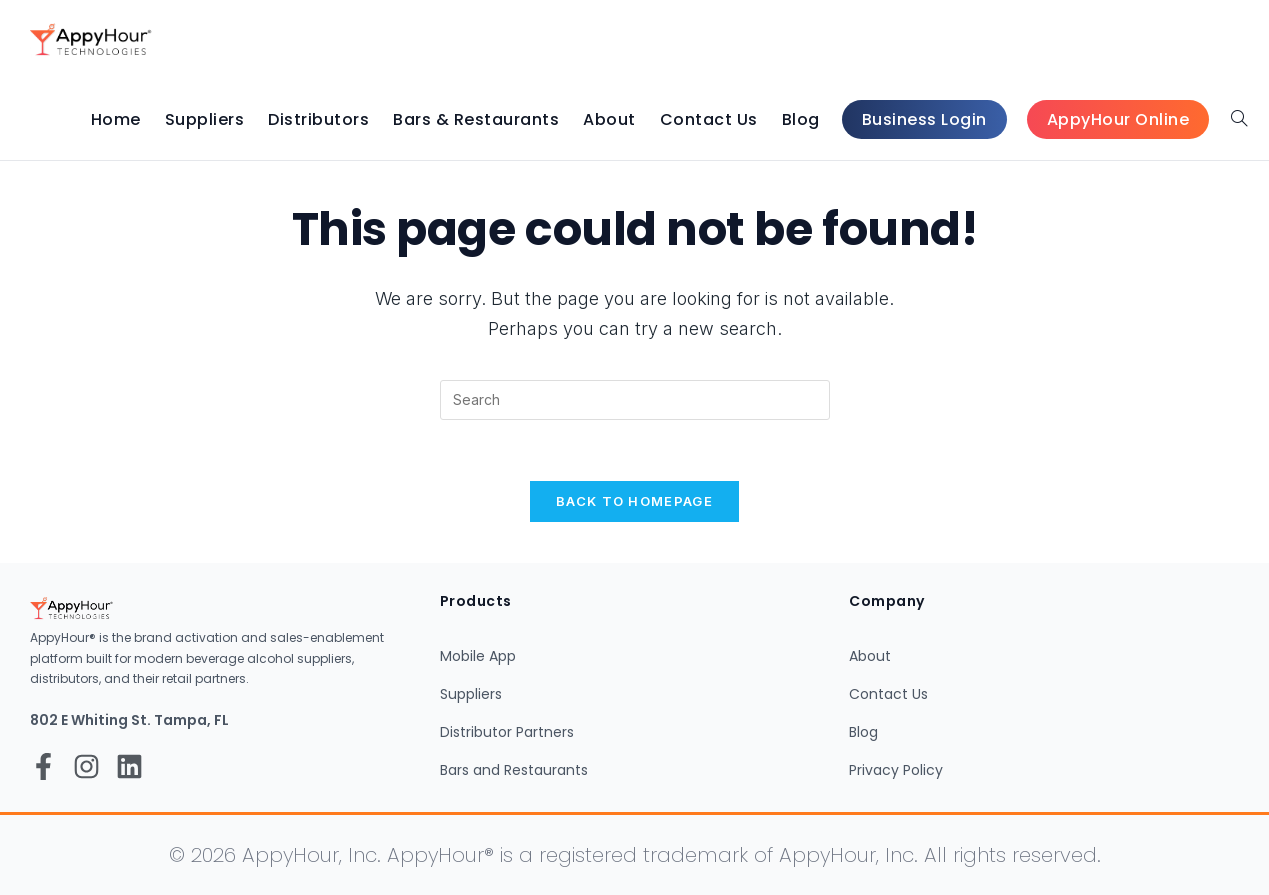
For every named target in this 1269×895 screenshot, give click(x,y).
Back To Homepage (634, 501)
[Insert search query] (635, 400)
